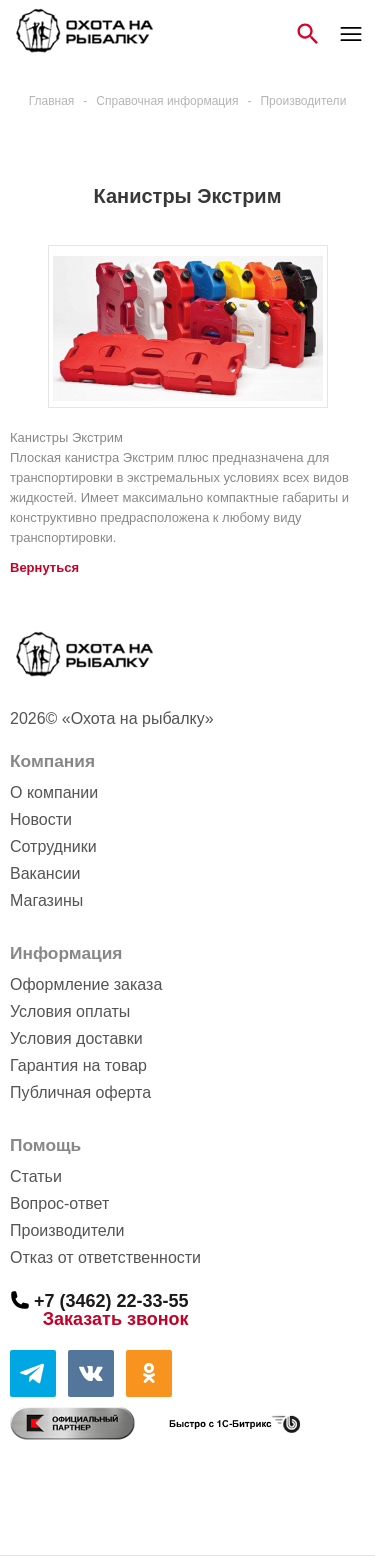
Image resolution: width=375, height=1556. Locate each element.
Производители (67, 1230)
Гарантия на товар (78, 1065)
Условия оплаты (70, 1011)
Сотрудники (53, 846)
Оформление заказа (86, 984)
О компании (54, 792)
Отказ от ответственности (105, 1257)
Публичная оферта (80, 1092)
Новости (41, 819)
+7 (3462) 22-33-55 (111, 1300)
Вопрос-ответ (59, 1203)
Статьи (36, 1176)
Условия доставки (76, 1038)
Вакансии (45, 873)
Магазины (46, 900)
